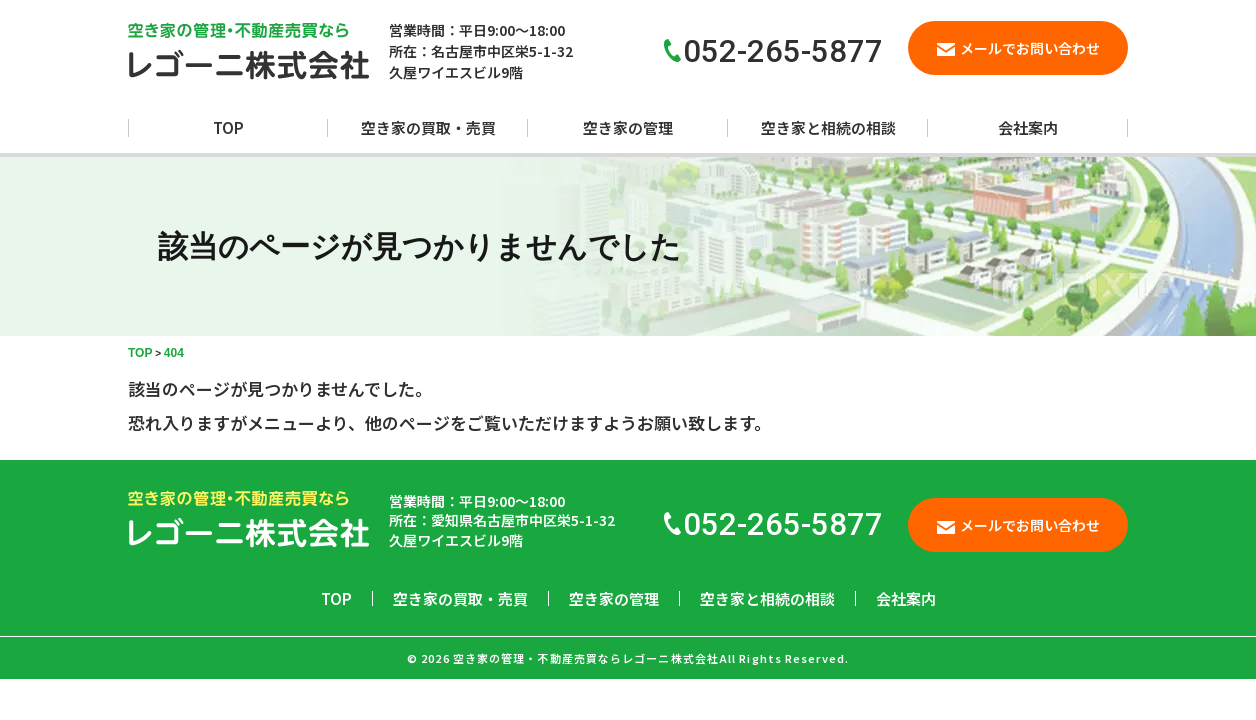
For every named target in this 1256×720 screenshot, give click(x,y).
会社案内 (1028, 127)
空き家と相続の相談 (828, 127)
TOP (228, 127)
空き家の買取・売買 (428, 127)
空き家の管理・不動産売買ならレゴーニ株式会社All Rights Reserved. (651, 658)
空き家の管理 (628, 127)
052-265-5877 (773, 524)
